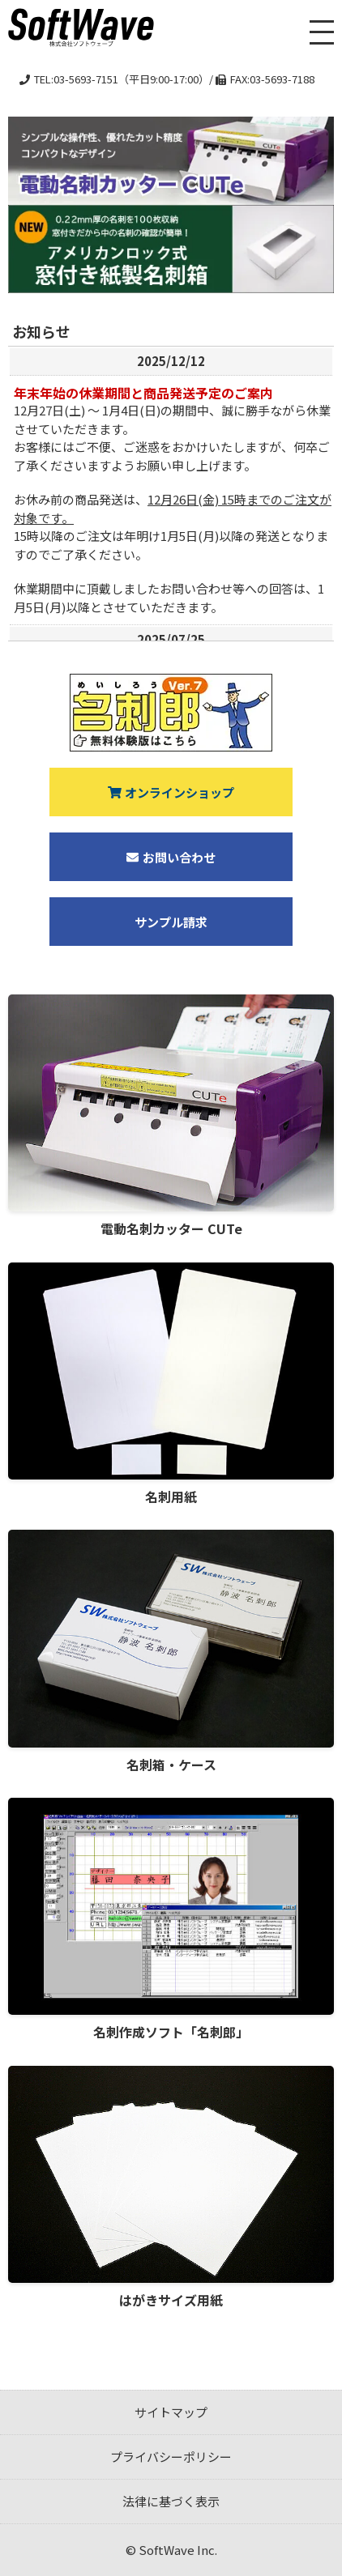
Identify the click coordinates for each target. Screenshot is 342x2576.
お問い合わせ (171, 857)
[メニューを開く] (321, 32)
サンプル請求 (171, 921)
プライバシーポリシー (171, 2456)
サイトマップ (171, 2412)
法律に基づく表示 (171, 2501)
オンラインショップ (171, 792)
